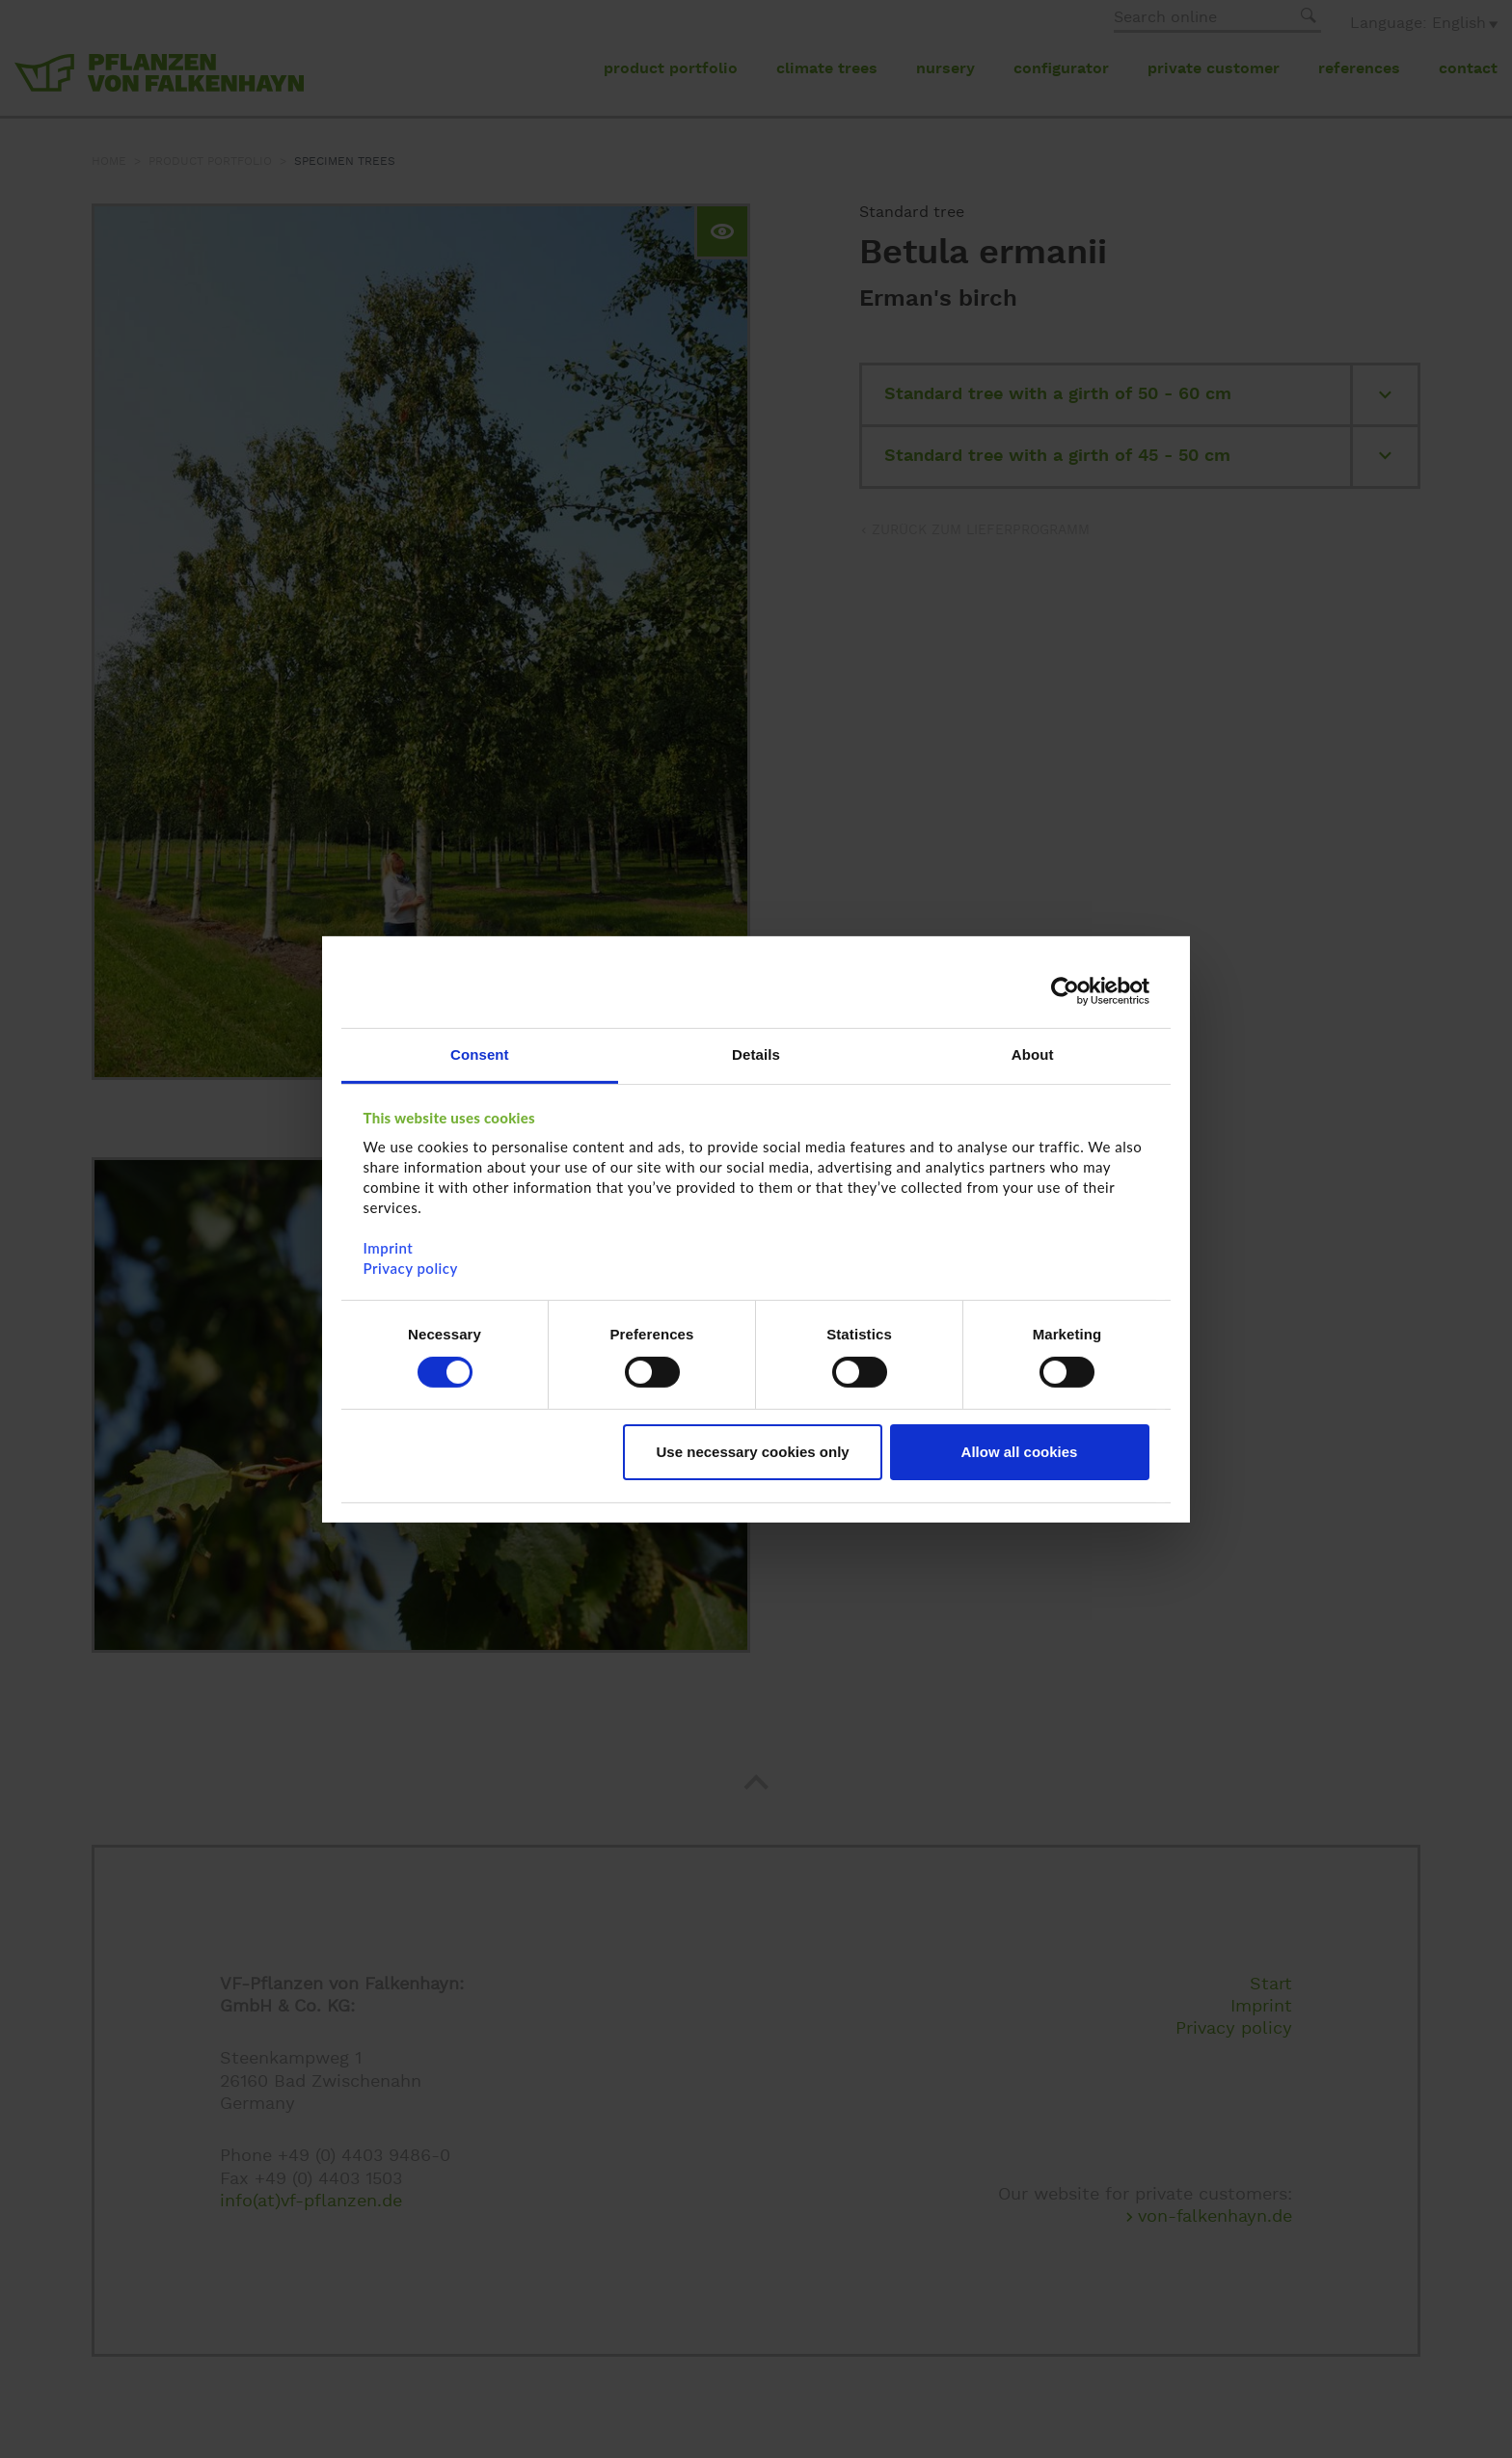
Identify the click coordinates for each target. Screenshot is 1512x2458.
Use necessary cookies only (753, 1452)
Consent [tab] (479, 1053)
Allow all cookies (1019, 1452)
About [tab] (1033, 1053)
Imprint (389, 1247)
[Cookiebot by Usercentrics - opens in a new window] (1065, 991)
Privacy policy (411, 1267)
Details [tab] (756, 1053)
